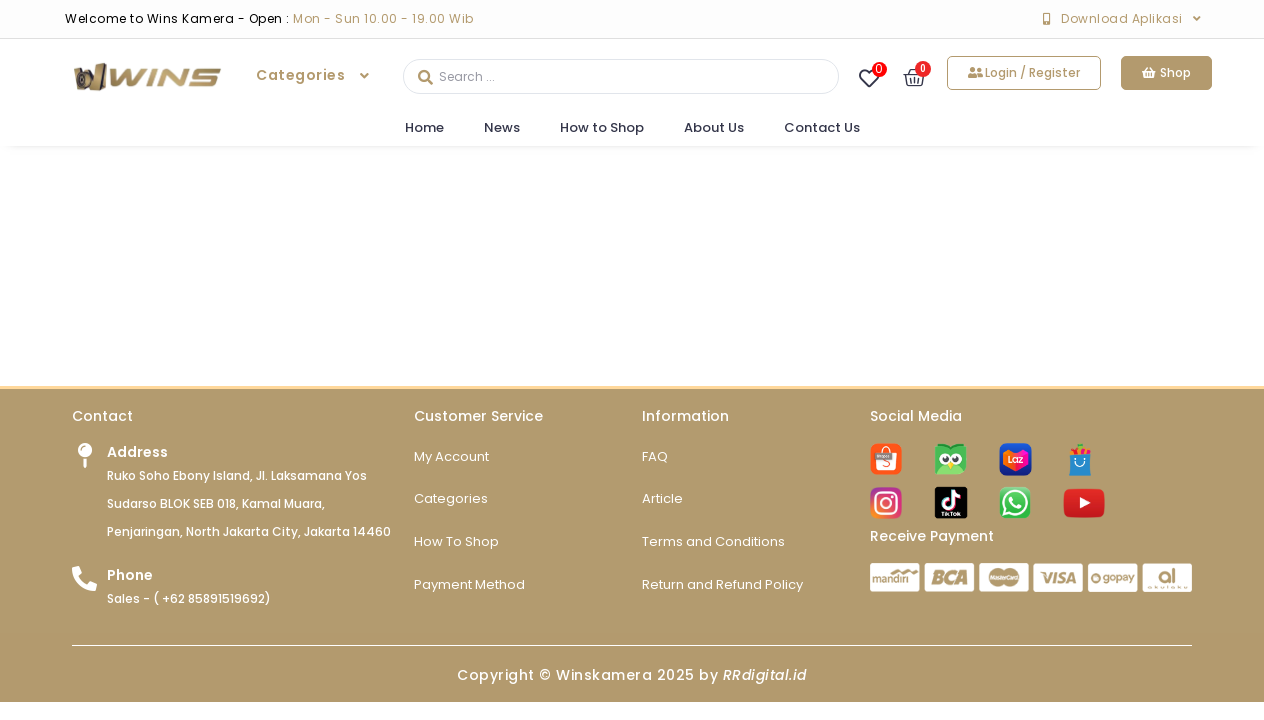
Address (137, 469)
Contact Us (822, 127)
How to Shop (602, 127)
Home (424, 127)
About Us (714, 127)
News (502, 127)
